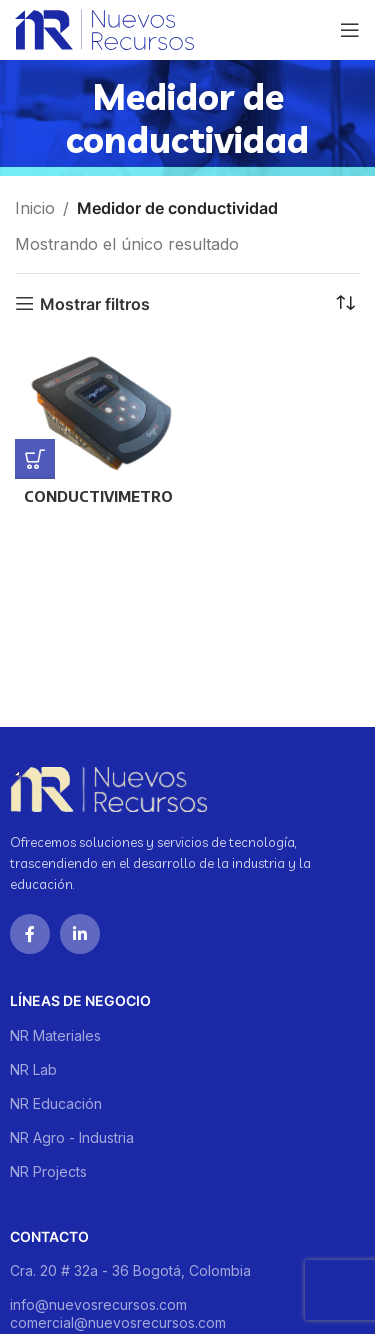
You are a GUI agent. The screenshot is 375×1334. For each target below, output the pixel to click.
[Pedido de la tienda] (345, 304)
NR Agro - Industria (72, 1137)
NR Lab (33, 1069)
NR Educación (56, 1103)
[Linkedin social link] (80, 934)
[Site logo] (104, 28)
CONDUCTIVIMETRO (98, 496)
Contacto (49, 1236)
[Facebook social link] (30, 934)
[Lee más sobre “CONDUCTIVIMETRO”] (35, 459)
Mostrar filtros (95, 303)
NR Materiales (55, 1035)
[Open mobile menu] (350, 30)
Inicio (35, 208)
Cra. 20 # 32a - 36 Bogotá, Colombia (130, 1270)
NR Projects (48, 1171)
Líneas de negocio (80, 1000)
